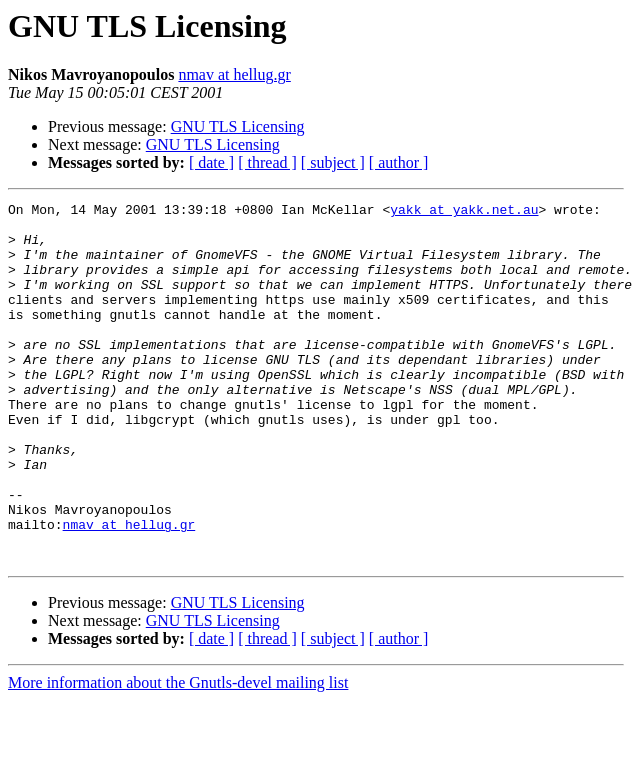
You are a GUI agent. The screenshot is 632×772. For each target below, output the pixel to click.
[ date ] (211, 162)
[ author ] (399, 162)
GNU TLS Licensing (238, 126)
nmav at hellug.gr (234, 74)
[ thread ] (267, 162)
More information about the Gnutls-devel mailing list (178, 754)
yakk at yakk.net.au (464, 212)
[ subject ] (333, 162)
